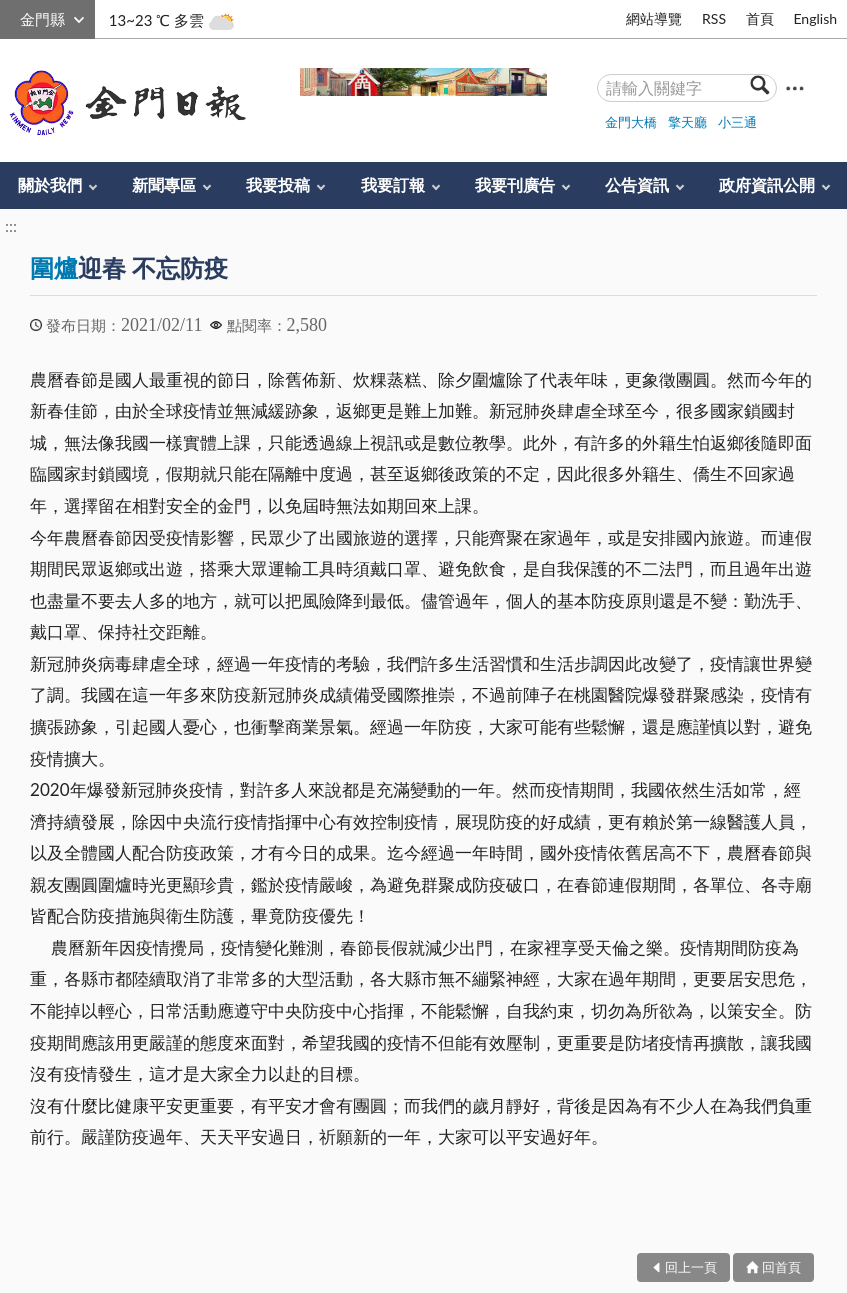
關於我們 (50, 184)
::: (11, 16)
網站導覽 (654, 18)
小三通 (737, 122)
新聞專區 (164, 184)
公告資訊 (637, 184)
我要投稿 (278, 184)
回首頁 (781, 1267)
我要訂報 (393, 184)
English (815, 18)
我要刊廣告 (515, 184)
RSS (714, 18)
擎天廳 (687, 122)
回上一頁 (691, 1267)
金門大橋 (631, 122)
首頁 (760, 18)
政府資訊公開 (767, 184)
